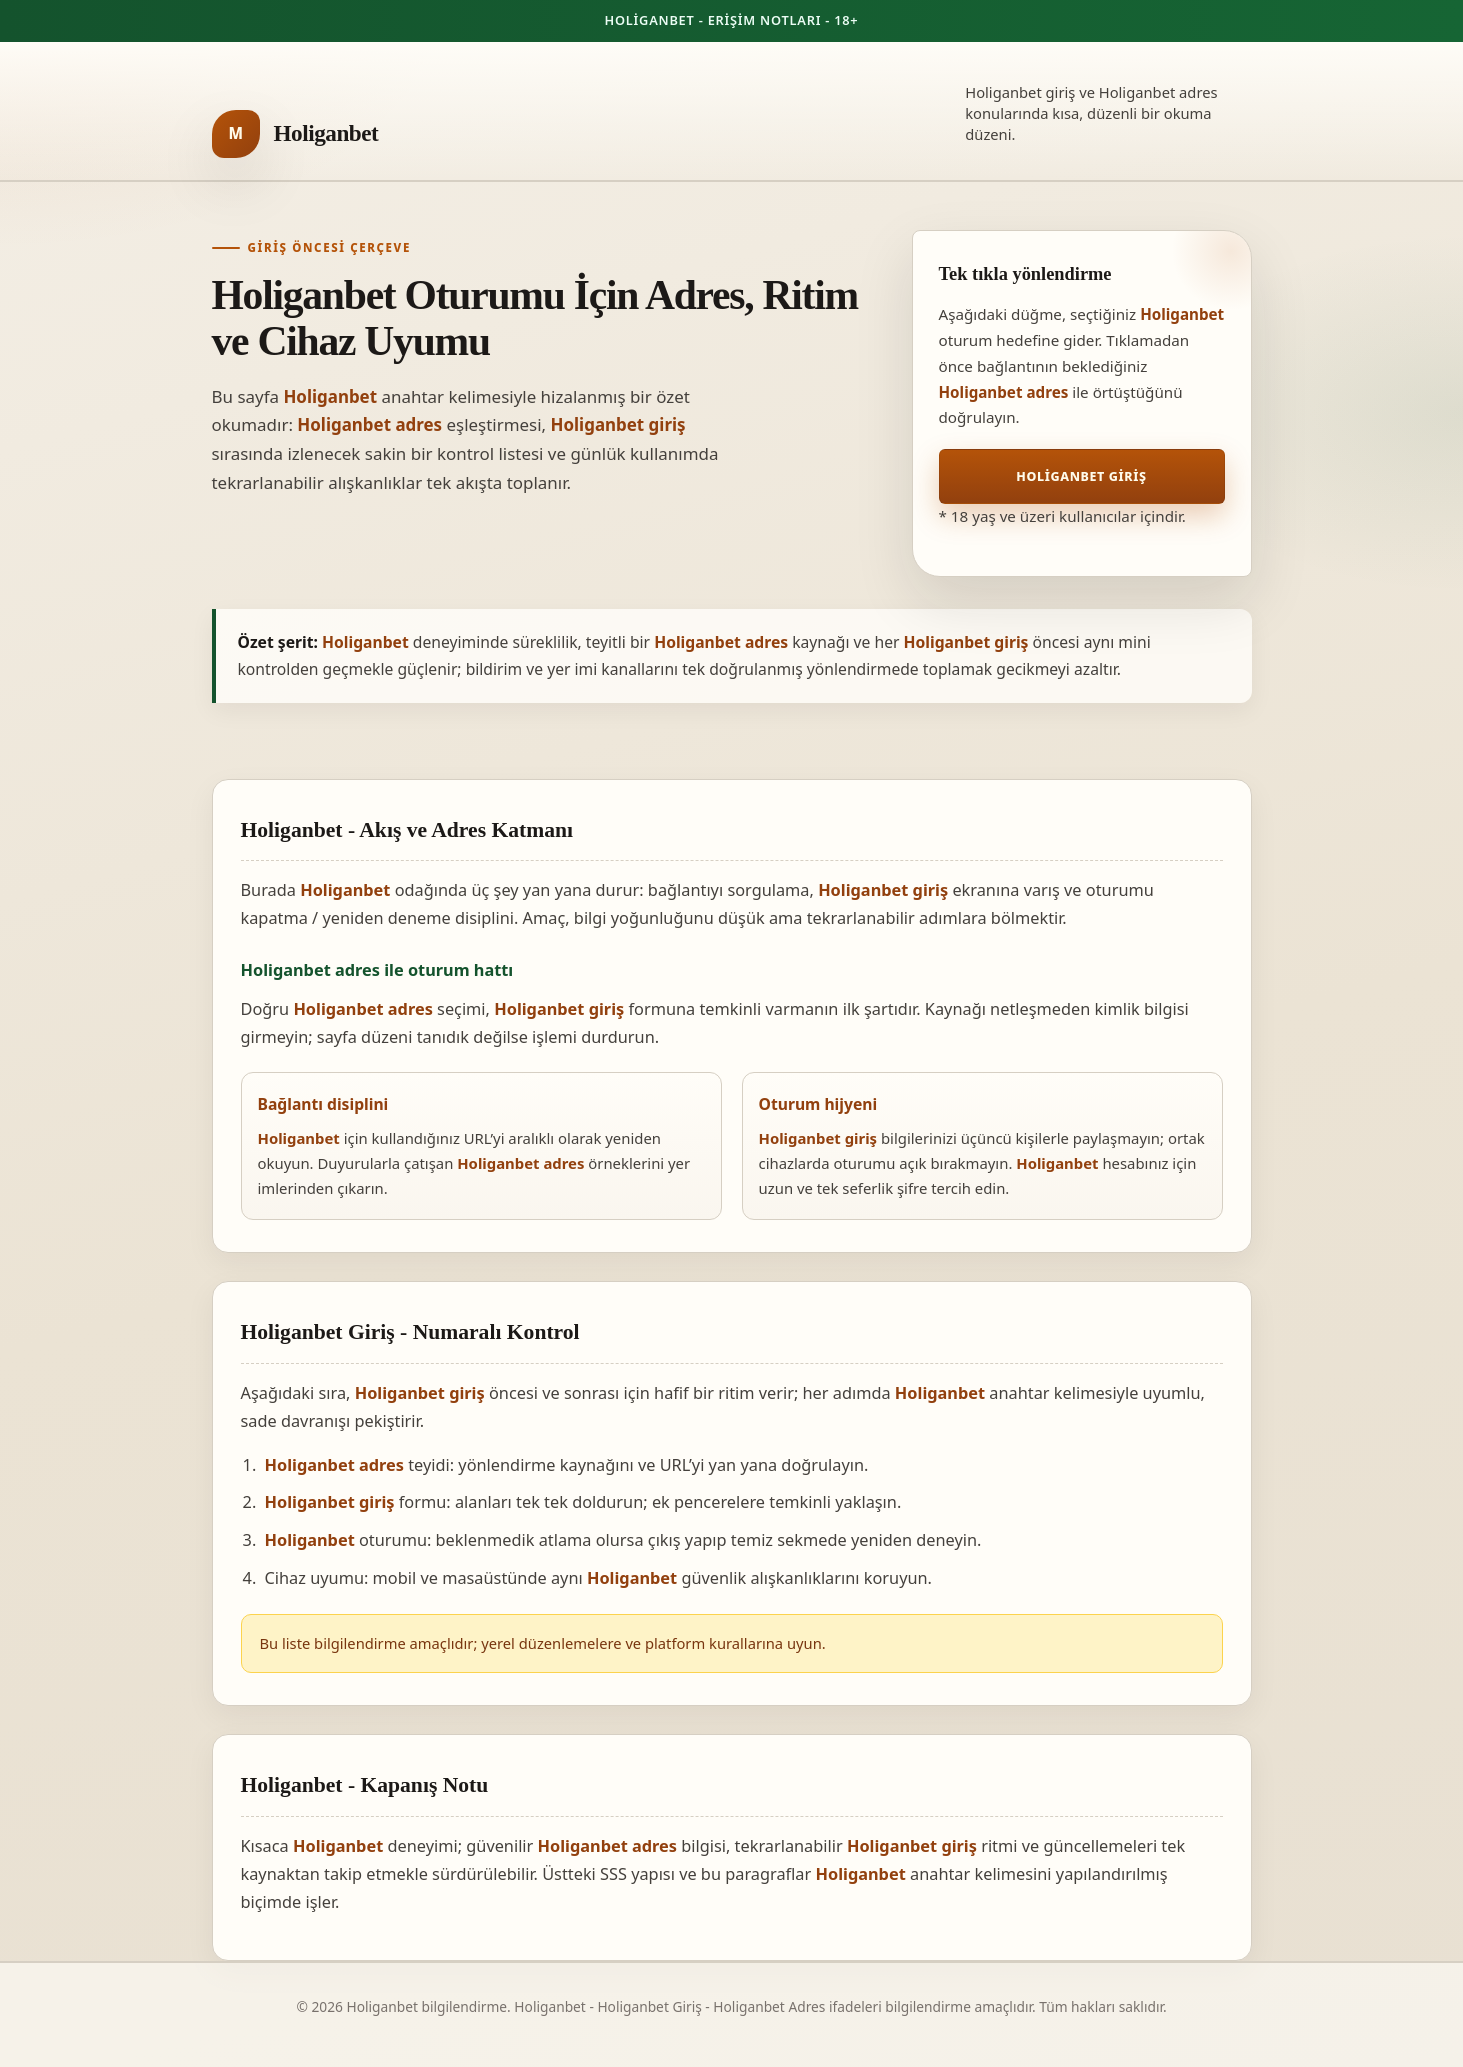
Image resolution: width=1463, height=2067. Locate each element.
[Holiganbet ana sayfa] (295, 134)
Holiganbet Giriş (1081, 476)
